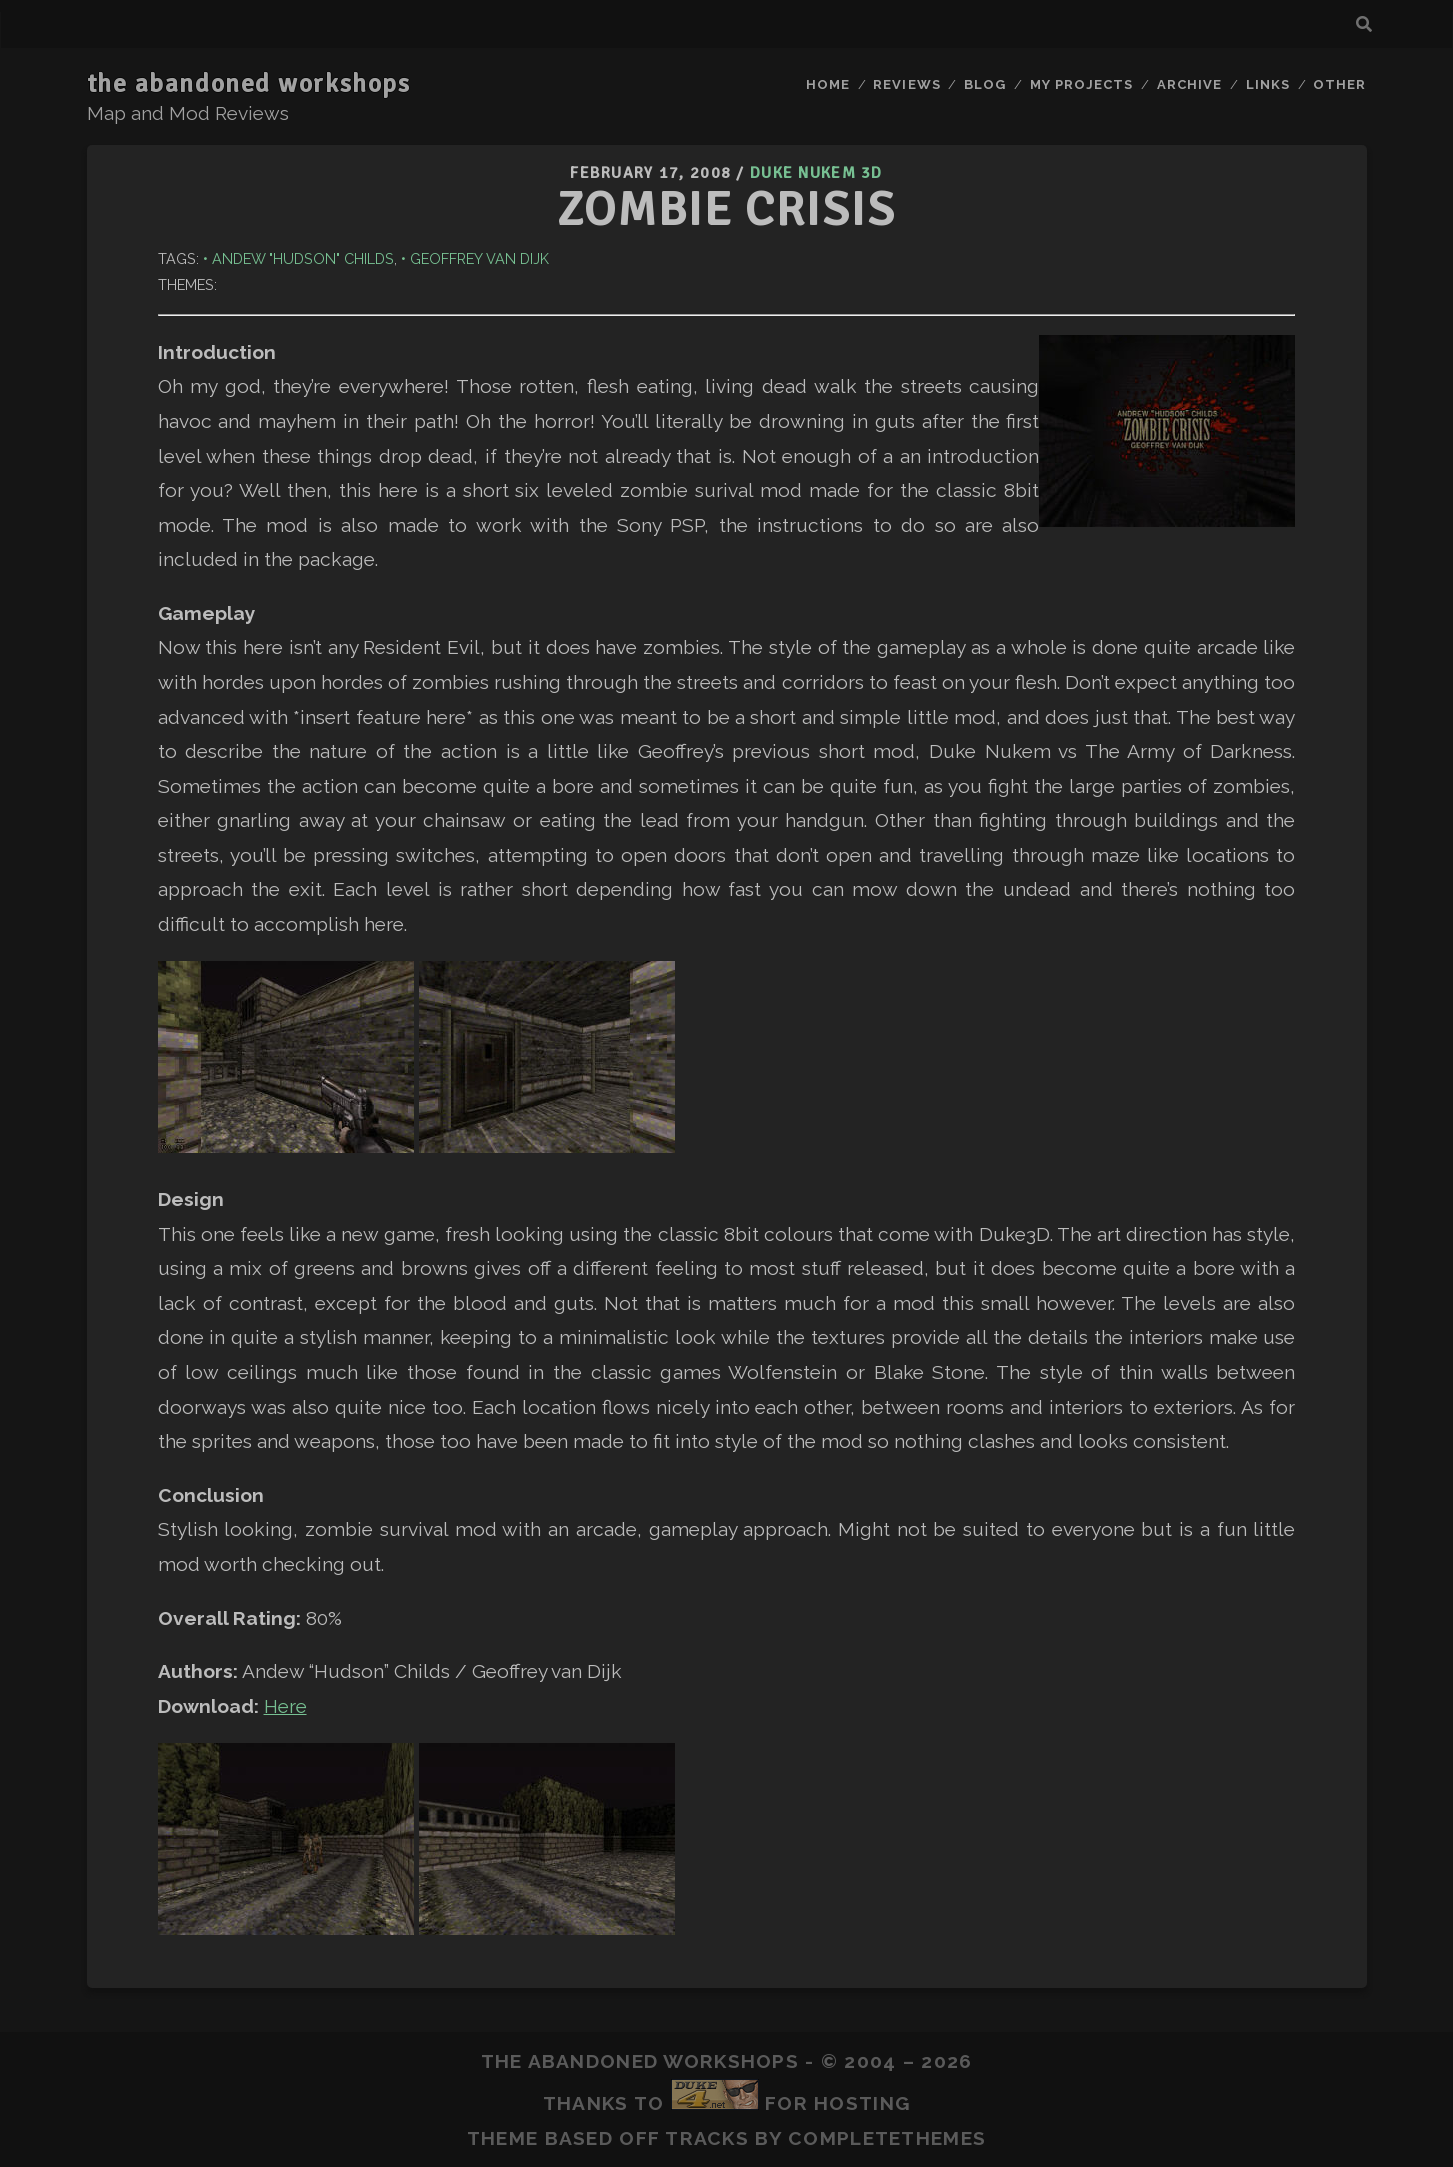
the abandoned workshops (249, 84)
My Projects (1081, 84)
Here (285, 1706)
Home (828, 84)
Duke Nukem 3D (816, 173)
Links (1268, 84)
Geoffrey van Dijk (479, 258)
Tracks (707, 2138)
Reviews (906, 84)
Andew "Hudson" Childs (303, 258)
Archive (1189, 84)
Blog (985, 84)
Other (1339, 84)
